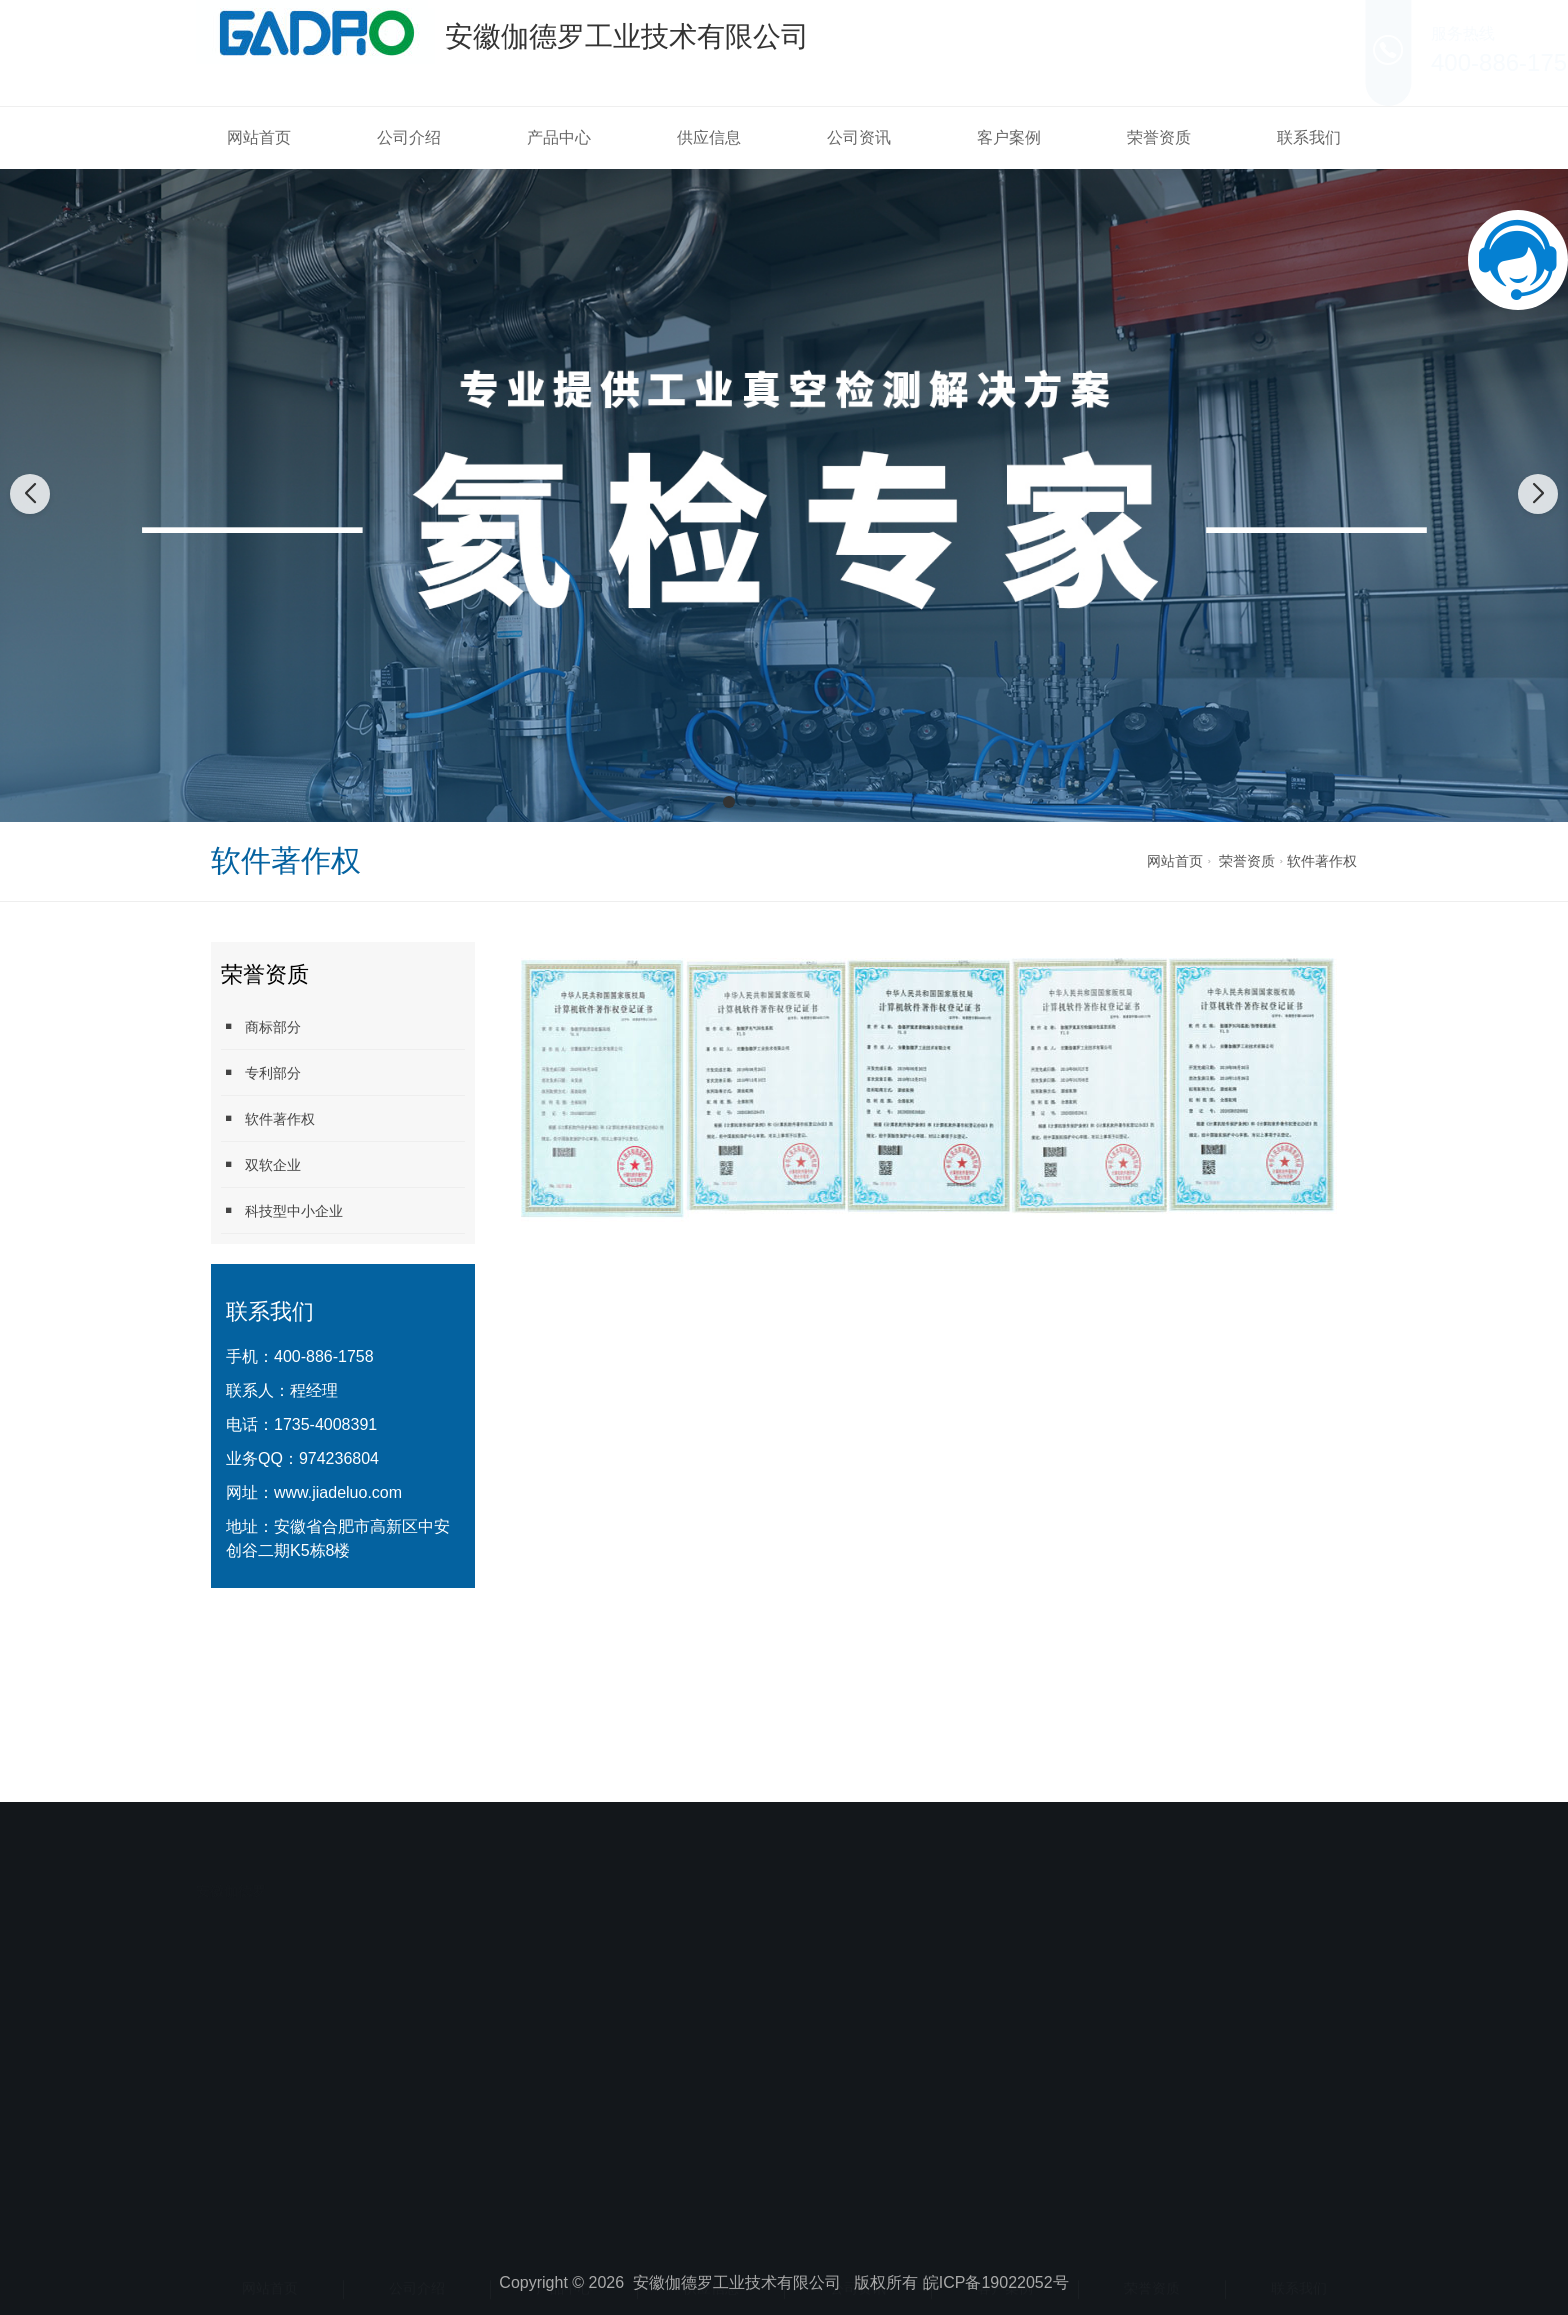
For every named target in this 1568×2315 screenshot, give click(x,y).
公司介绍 (409, 137)
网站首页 (259, 137)
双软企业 (261, 1164)
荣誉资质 (1159, 137)
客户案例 (1009, 137)
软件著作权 (1322, 861)
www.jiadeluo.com (338, 1492)
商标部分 (261, 1026)
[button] (729, 802)
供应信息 (709, 137)
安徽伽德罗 (231, 1839)
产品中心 (559, 137)
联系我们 (1309, 137)
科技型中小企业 (282, 1210)
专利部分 (261, 1072)
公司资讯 (859, 137)
